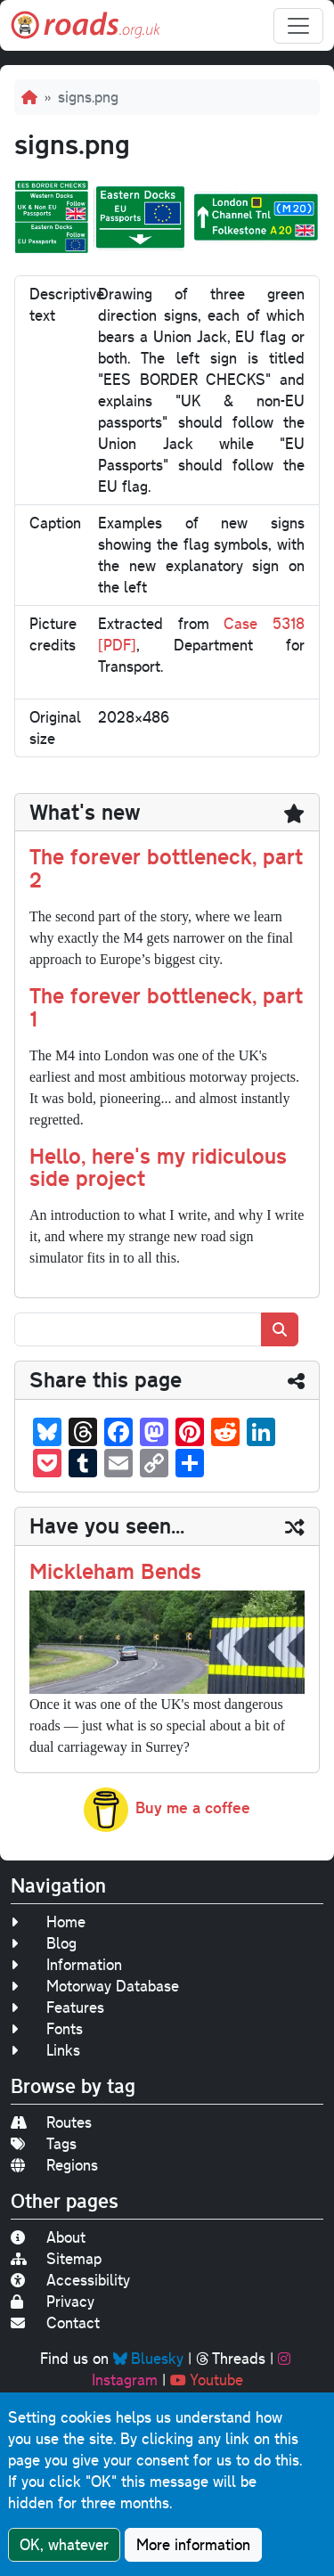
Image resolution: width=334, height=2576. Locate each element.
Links (45, 2050)
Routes (51, 2122)
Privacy (52, 2301)
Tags (44, 2143)
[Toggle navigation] (298, 26)
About (48, 2237)
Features (57, 2007)
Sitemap (56, 2258)
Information (66, 1964)
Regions (54, 2165)
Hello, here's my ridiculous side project (158, 1167)
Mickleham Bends (115, 1571)
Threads (230, 2358)
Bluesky (148, 2358)
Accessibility (70, 2279)
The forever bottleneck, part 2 (166, 868)
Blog (44, 1943)
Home (48, 1921)
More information (193, 2544)
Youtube (206, 2379)
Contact (55, 2322)
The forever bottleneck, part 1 (166, 1007)
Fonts (47, 2028)
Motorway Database (95, 1985)
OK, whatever (64, 2544)
